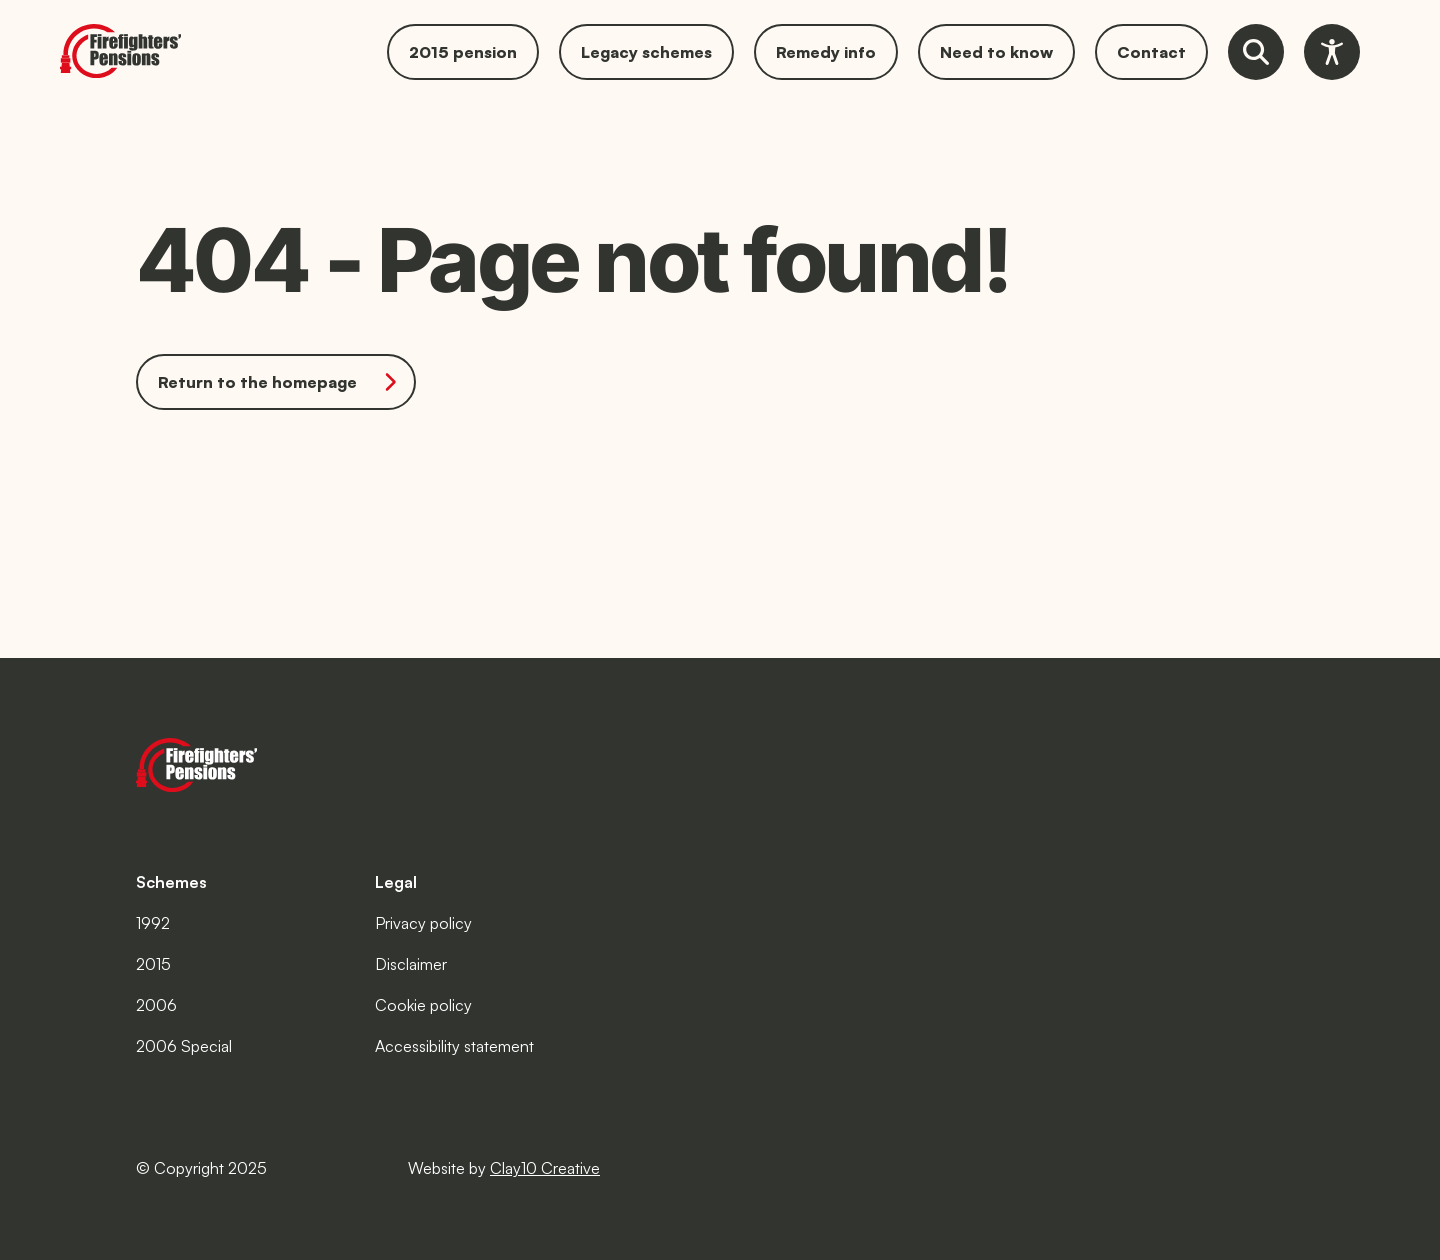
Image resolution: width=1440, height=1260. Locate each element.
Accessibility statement (454, 1046)
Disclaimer (411, 964)
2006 (156, 1005)
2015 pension (463, 52)
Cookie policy (423, 1005)
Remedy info (826, 52)
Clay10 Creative (545, 1168)
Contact (1151, 52)
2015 (153, 964)
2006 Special (184, 1046)
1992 (153, 923)
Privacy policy (423, 923)
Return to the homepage (280, 382)
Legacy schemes (646, 52)
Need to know (996, 52)
